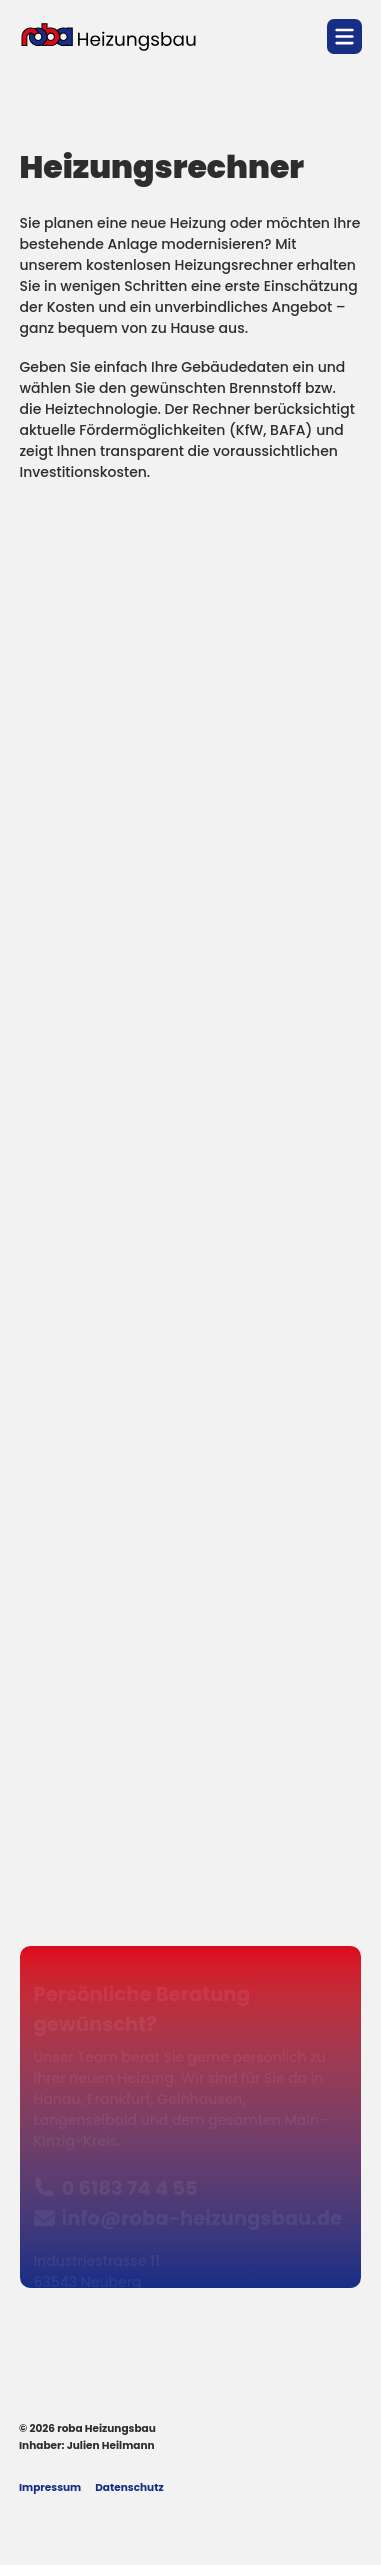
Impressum (50, 2488)
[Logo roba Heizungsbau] (109, 36)
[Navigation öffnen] (344, 36)
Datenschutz (129, 2488)
